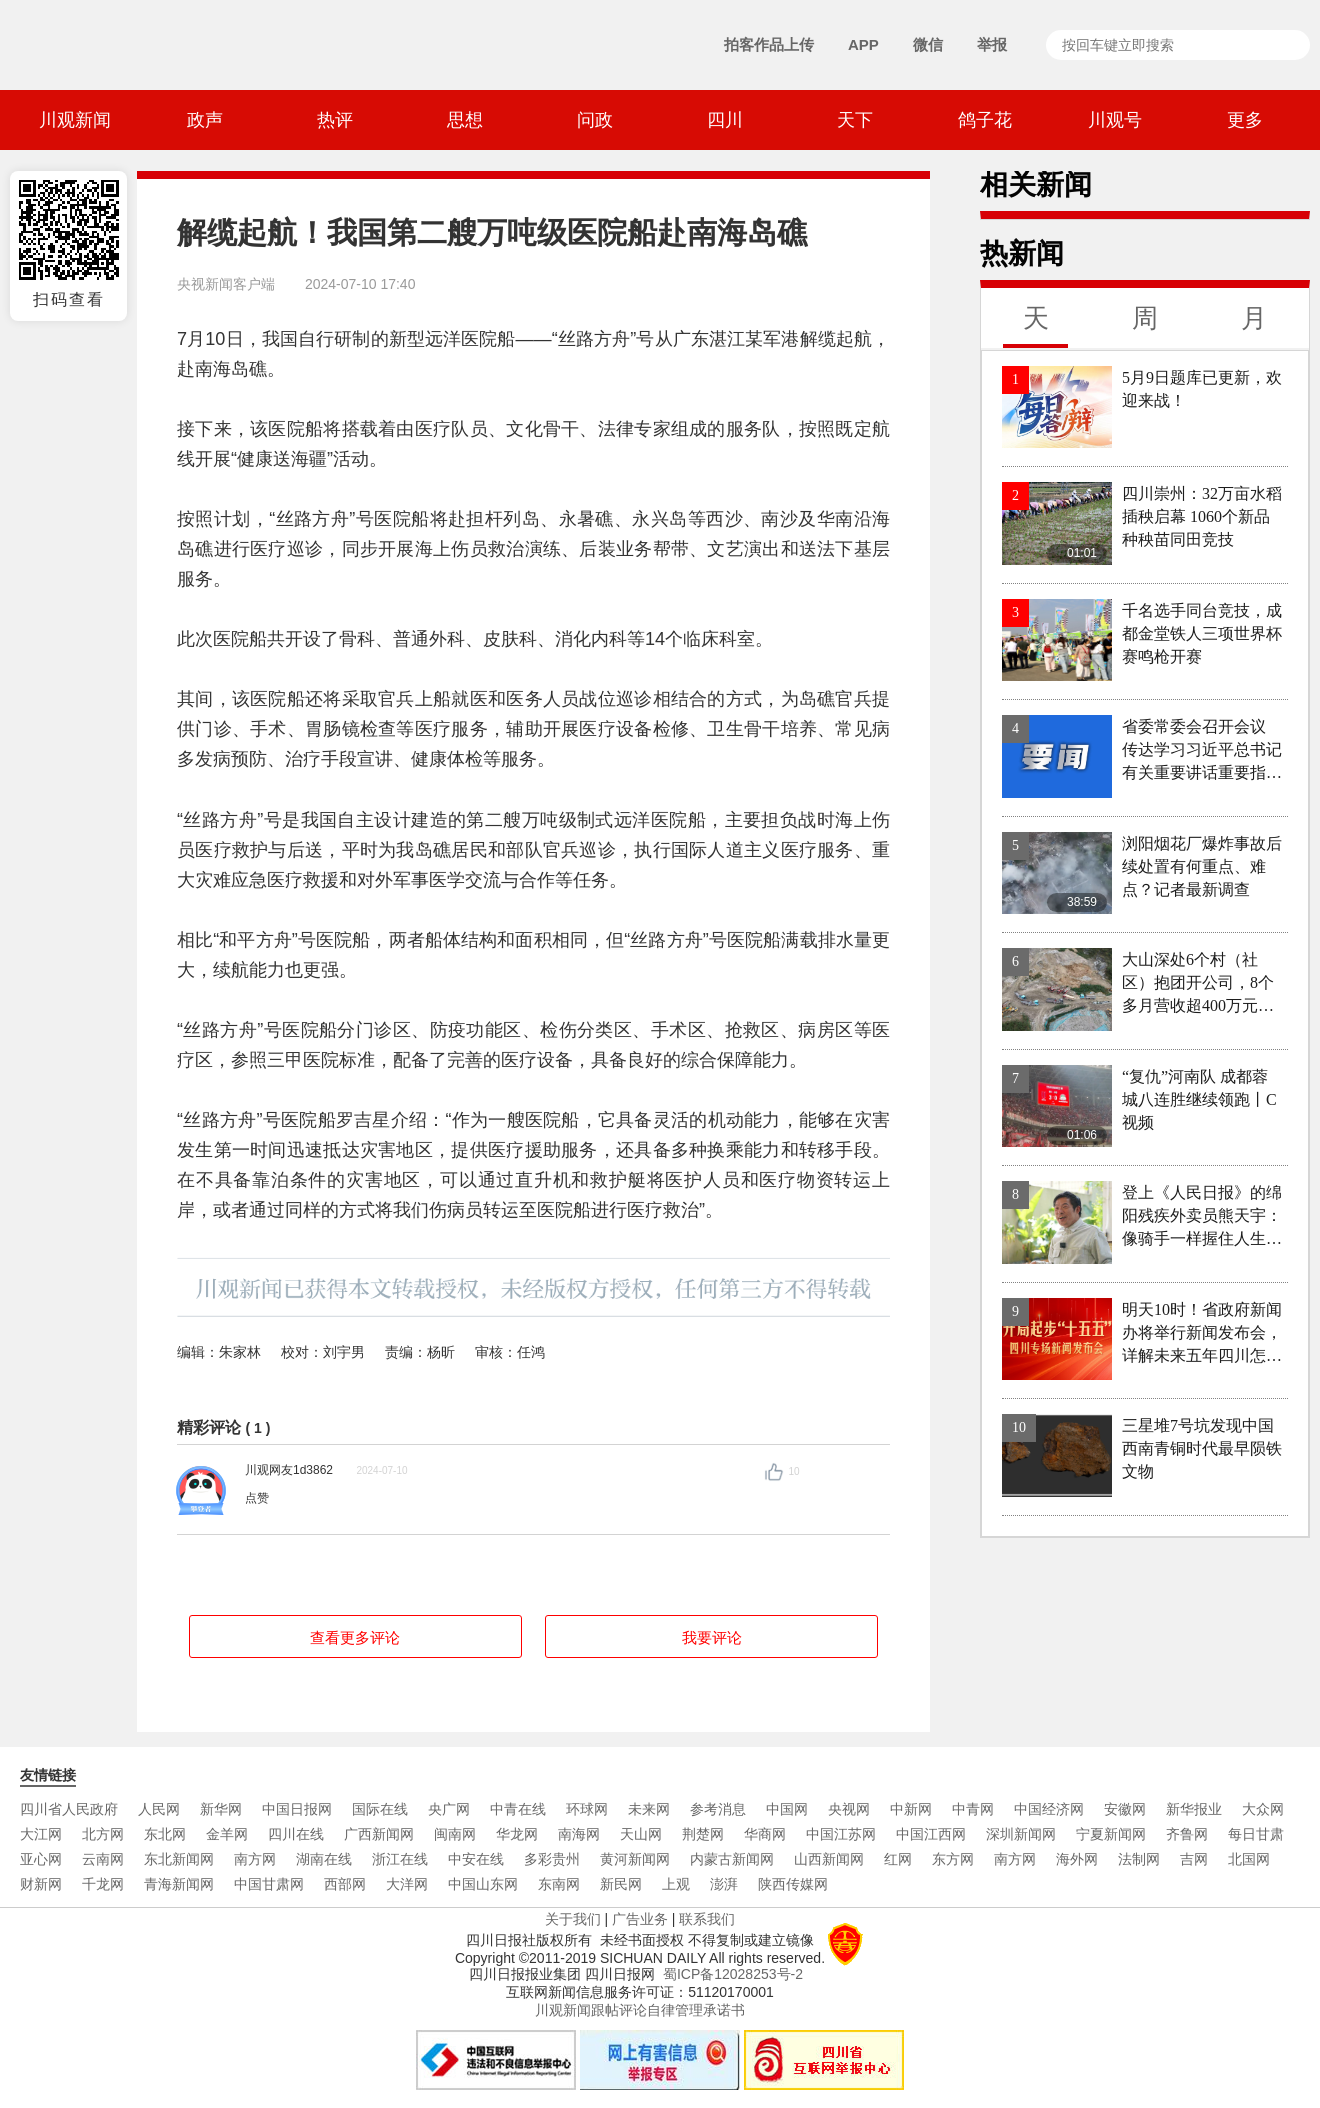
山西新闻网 (829, 1859)
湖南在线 (324, 1859)
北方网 (103, 1834)
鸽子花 (985, 120)
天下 (855, 120)
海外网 (1077, 1859)
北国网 (1249, 1859)
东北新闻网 (179, 1859)
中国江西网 (931, 1834)
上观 (676, 1884)
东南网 (559, 1884)
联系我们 (707, 1919)
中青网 (973, 1809)
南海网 (579, 1834)
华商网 (765, 1834)
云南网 (103, 1859)
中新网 (911, 1809)
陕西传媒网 (793, 1884)
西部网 (345, 1884)
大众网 (1263, 1809)
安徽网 (1125, 1809)
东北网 (165, 1834)
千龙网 (103, 1884)
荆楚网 (703, 1834)
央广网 (449, 1809)
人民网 (159, 1809)
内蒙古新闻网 (732, 1859)
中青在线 (518, 1809)
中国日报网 (297, 1809)
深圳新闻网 (1021, 1834)
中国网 (787, 1809)
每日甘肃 (1256, 1834)
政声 (205, 120)
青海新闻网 (179, 1884)
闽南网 (455, 1834)
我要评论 (712, 1637)
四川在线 (296, 1834)
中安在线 (476, 1859)
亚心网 (41, 1859)
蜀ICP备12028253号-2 (733, 1974)
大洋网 (407, 1884)
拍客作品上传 (769, 44)
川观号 (1115, 120)
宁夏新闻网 (1111, 1834)
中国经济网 (1049, 1809)
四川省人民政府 (69, 1809)
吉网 (1194, 1859)
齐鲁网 (1187, 1834)
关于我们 (573, 1919)
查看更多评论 (355, 1637)
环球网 (587, 1809)
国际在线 (380, 1809)
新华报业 (1194, 1809)
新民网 (621, 1884)
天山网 (641, 1834)
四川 (725, 120)
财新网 (41, 1884)
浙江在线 (400, 1859)
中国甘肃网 (269, 1884)
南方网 (255, 1859)
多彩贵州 (552, 1859)
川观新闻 (75, 120)
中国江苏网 (841, 1834)
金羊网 (227, 1834)
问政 (595, 120)
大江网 (41, 1834)
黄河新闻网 (635, 1859)
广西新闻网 (379, 1834)
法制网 (1139, 1859)
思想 (465, 120)
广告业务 (640, 1919)
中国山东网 (483, 1884)
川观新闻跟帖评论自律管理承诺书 (640, 2010)
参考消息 (718, 1809)
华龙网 (517, 1834)
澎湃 (724, 1884)
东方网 (953, 1859)
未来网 (649, 1809)
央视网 (849, 1809)
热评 (335, 120)
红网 (898, 1859)
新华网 (221, 1809)
